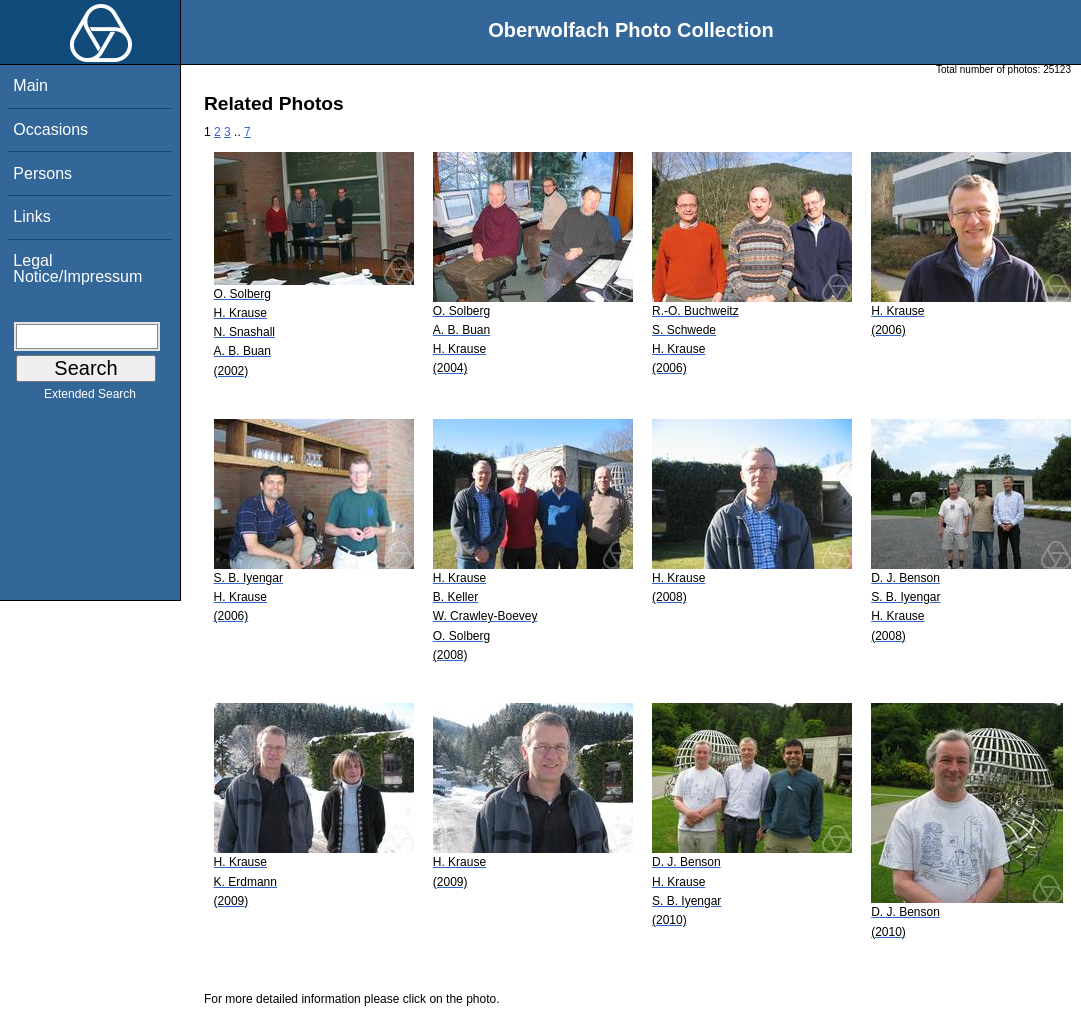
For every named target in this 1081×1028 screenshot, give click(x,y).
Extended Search (90, 398)
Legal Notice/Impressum (77, 268)
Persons (42, 173)
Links (31, 216)
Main (30, 85)
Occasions (50, 129)
